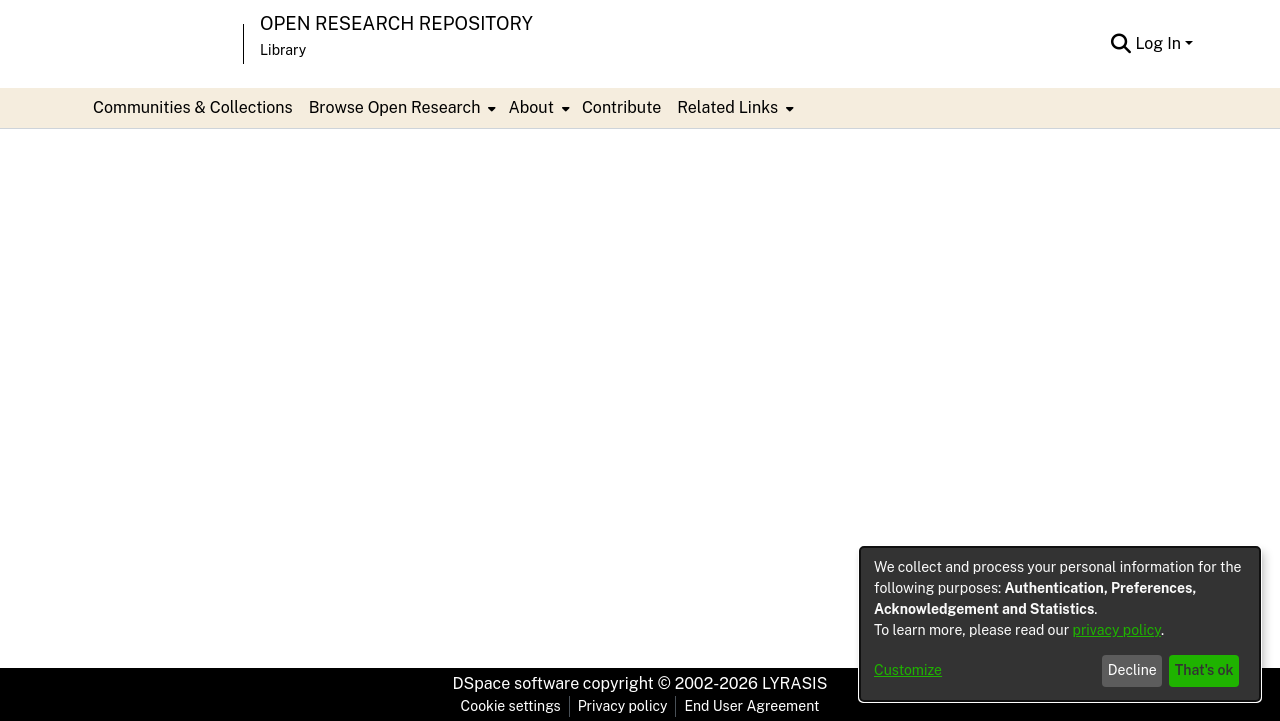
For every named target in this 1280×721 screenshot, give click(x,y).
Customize (908, 670)
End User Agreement (751, 706)
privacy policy (1117, 630)
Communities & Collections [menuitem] (193, 107)
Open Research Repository (396, 23)
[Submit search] (1120, 44)
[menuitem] (401, 108)
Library (283, 50)
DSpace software (516, 683)
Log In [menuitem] (1158, 43)
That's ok (1204, 670)
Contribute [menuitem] (621, 107)
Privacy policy (623, 706)
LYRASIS (794, 683)
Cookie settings (511, 706)
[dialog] (1060, 624)
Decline (1132, 670)
